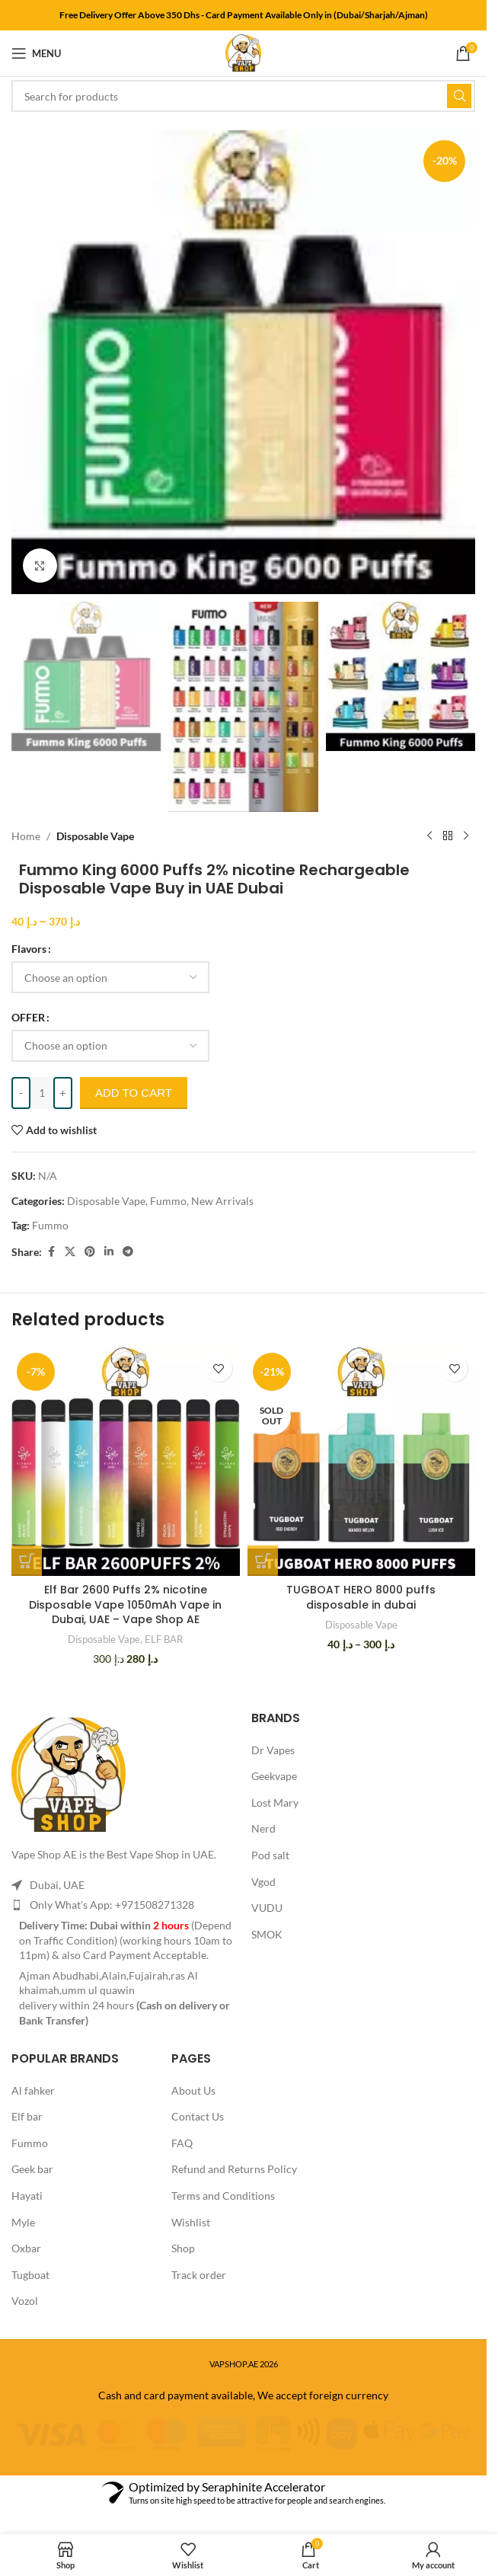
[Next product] (466, 836)
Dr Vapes (273, 1749)
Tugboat (30, 2274)
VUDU (267, 1907)
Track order (198, 2274)
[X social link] (70, 1252)
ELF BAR (164, 1639)
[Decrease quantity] (20, 1093)
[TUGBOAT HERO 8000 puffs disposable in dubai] (361, 1461)
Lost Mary (274, 1802)
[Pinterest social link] (90, 1252)
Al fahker (33, 2090)
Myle (23, 2222)
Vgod (263, 1881)
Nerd (263, 1828)
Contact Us (197, 2116)
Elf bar (27, 2116)
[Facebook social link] (51, 1252)
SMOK (267, 1934)
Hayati (27, 2195)
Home (25, 835)
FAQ (182, 2143)
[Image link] (68, 1773)
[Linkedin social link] (109, 1252)
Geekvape (274, 1775)
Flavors (28, 948)
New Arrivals (222, 1200)
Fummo (168, 1200)
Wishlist (190, 2222)
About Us (193, 2090)
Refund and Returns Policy (234, 2168)
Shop (183, 2248)
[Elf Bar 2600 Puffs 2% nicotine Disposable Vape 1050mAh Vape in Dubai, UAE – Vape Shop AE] (125, 1461)
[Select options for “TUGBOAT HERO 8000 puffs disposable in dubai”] (262, 1560)
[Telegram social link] (128, 1252)
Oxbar (26, 2248)
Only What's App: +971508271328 (112, 1904)
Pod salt (270, 1855)
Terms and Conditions (223, 2195)
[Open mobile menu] (36, 53)
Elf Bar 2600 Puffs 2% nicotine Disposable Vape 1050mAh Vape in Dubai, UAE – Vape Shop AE (125, 1604)
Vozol (24, 2300)
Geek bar (32, 2168)
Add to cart (133, 1092)
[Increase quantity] (62, 1093)
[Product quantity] (41, 1093)
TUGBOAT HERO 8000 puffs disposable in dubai (361, 1597)
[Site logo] (243, 52)
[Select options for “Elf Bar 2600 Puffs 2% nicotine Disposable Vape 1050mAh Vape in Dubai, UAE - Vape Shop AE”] (26, 1560)
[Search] (243, 96)
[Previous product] (429, 836)
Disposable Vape (95, 835)
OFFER (28, 1017)
